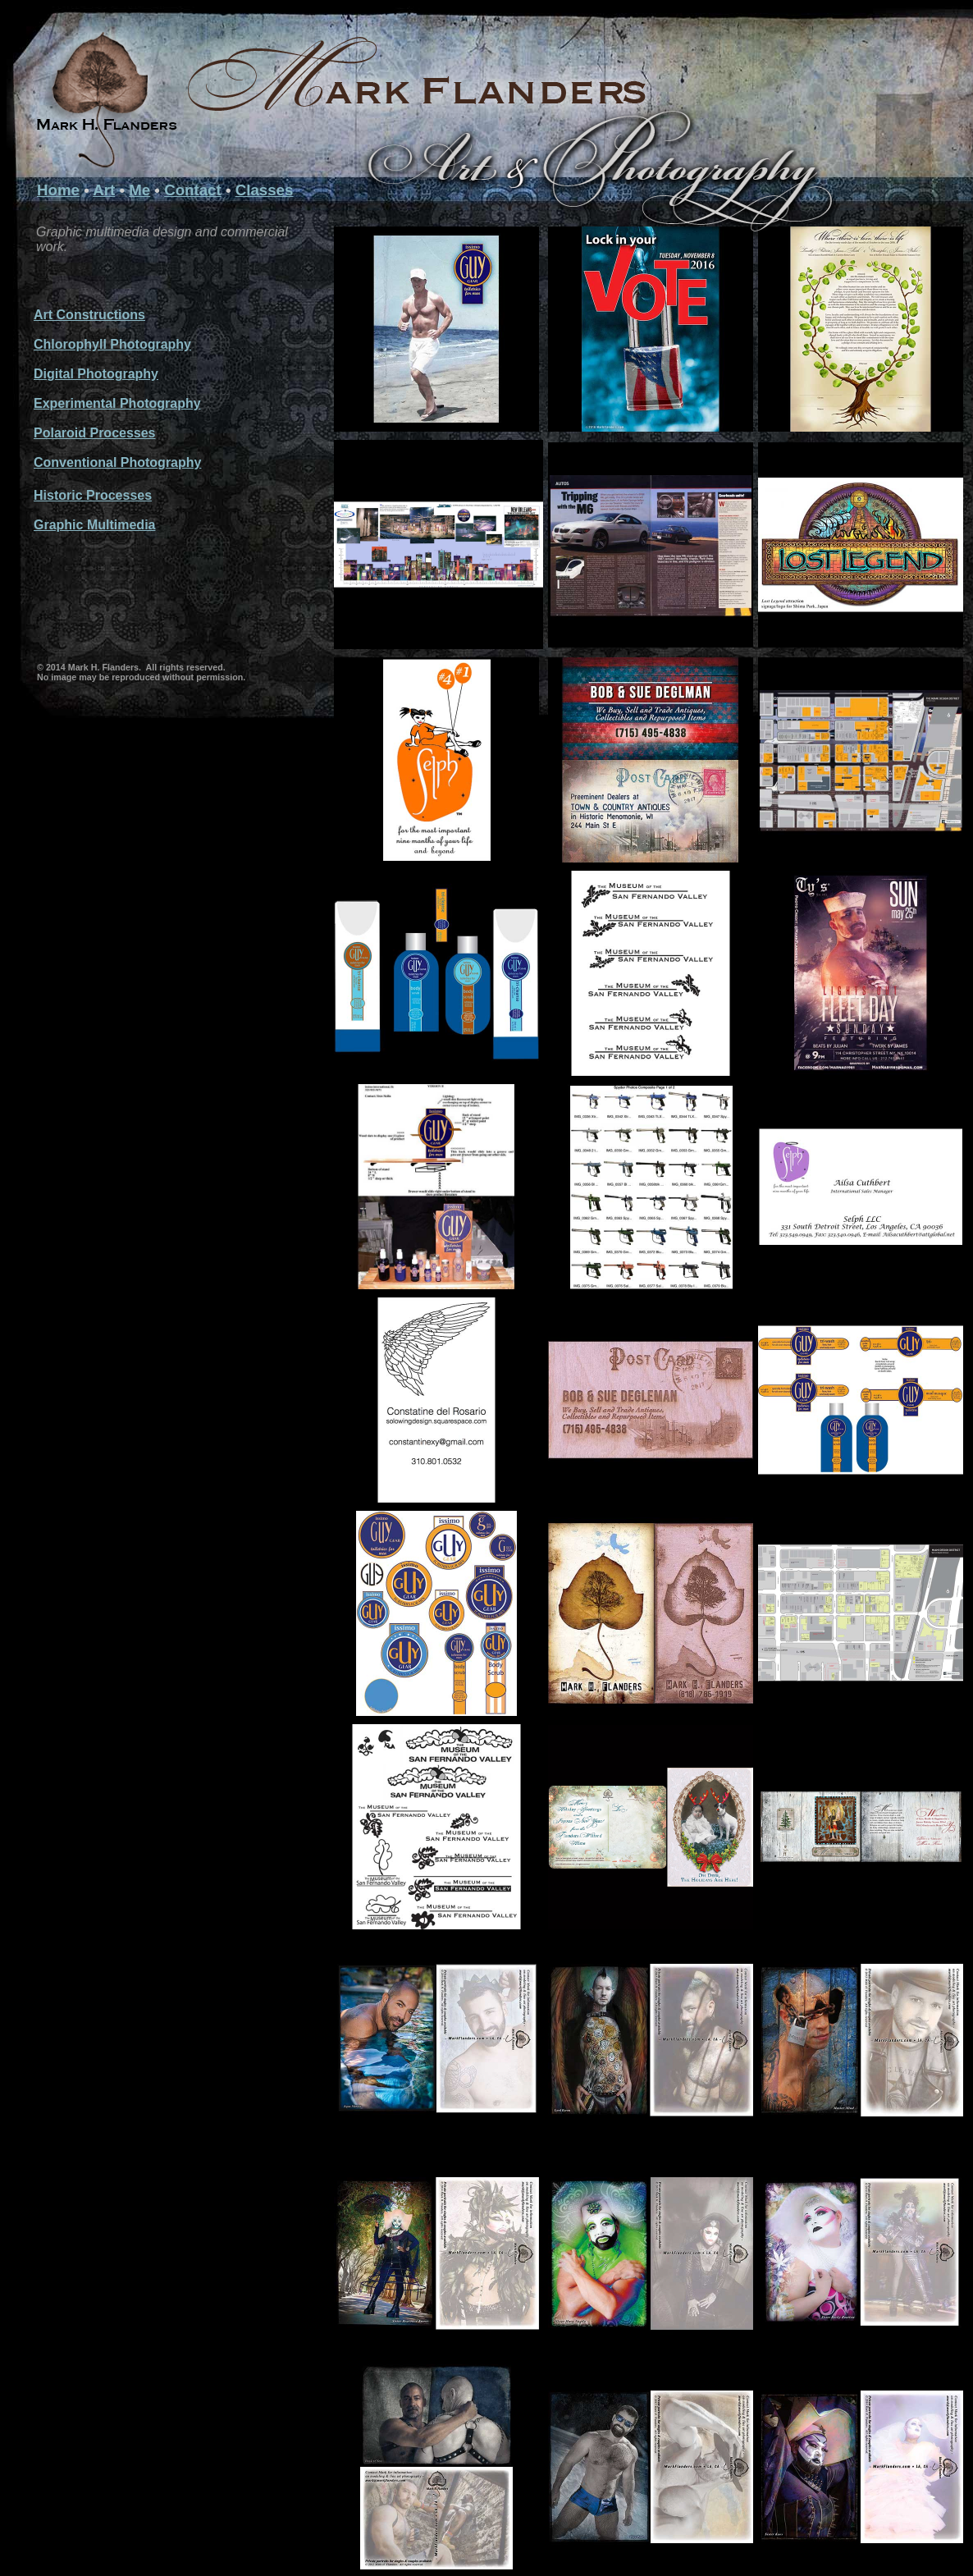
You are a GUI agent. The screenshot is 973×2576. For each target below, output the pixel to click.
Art (104, 190)
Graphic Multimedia (94, 525)
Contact (193, 190)
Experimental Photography (117, 403)
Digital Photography (96, 374)
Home (58, 190)
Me (139, 190)
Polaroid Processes (95, 433)
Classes (264, 190)
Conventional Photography (117, 462)
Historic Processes (93, 495)
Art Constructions (89, 315)
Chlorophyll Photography (112, 344)
